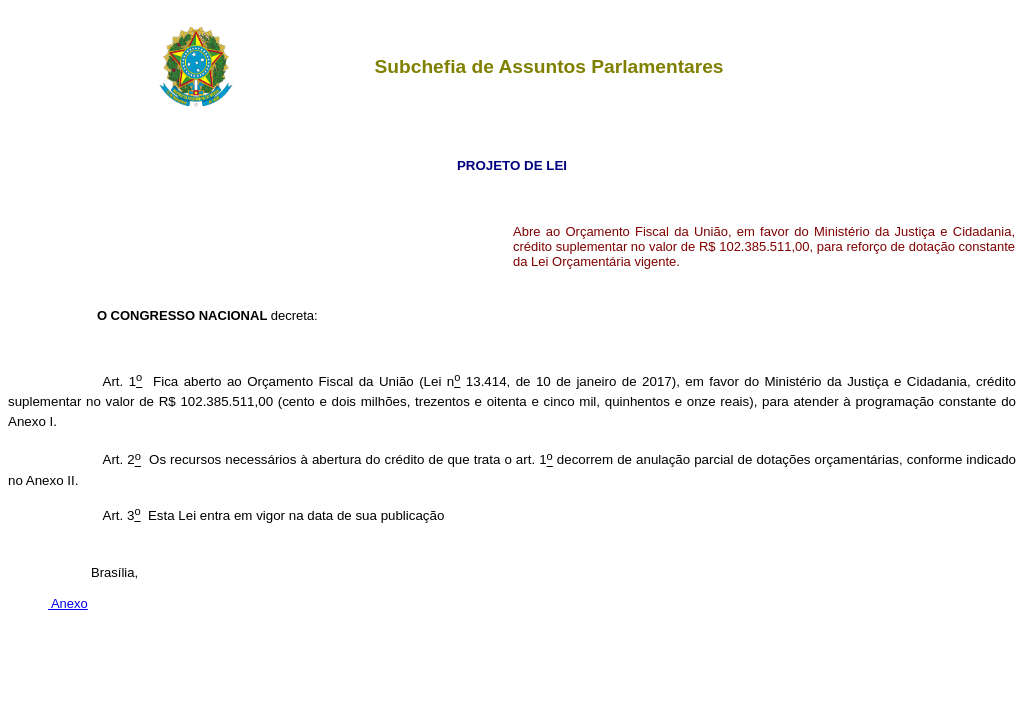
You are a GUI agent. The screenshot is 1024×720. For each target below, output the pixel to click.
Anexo (68, 603)
